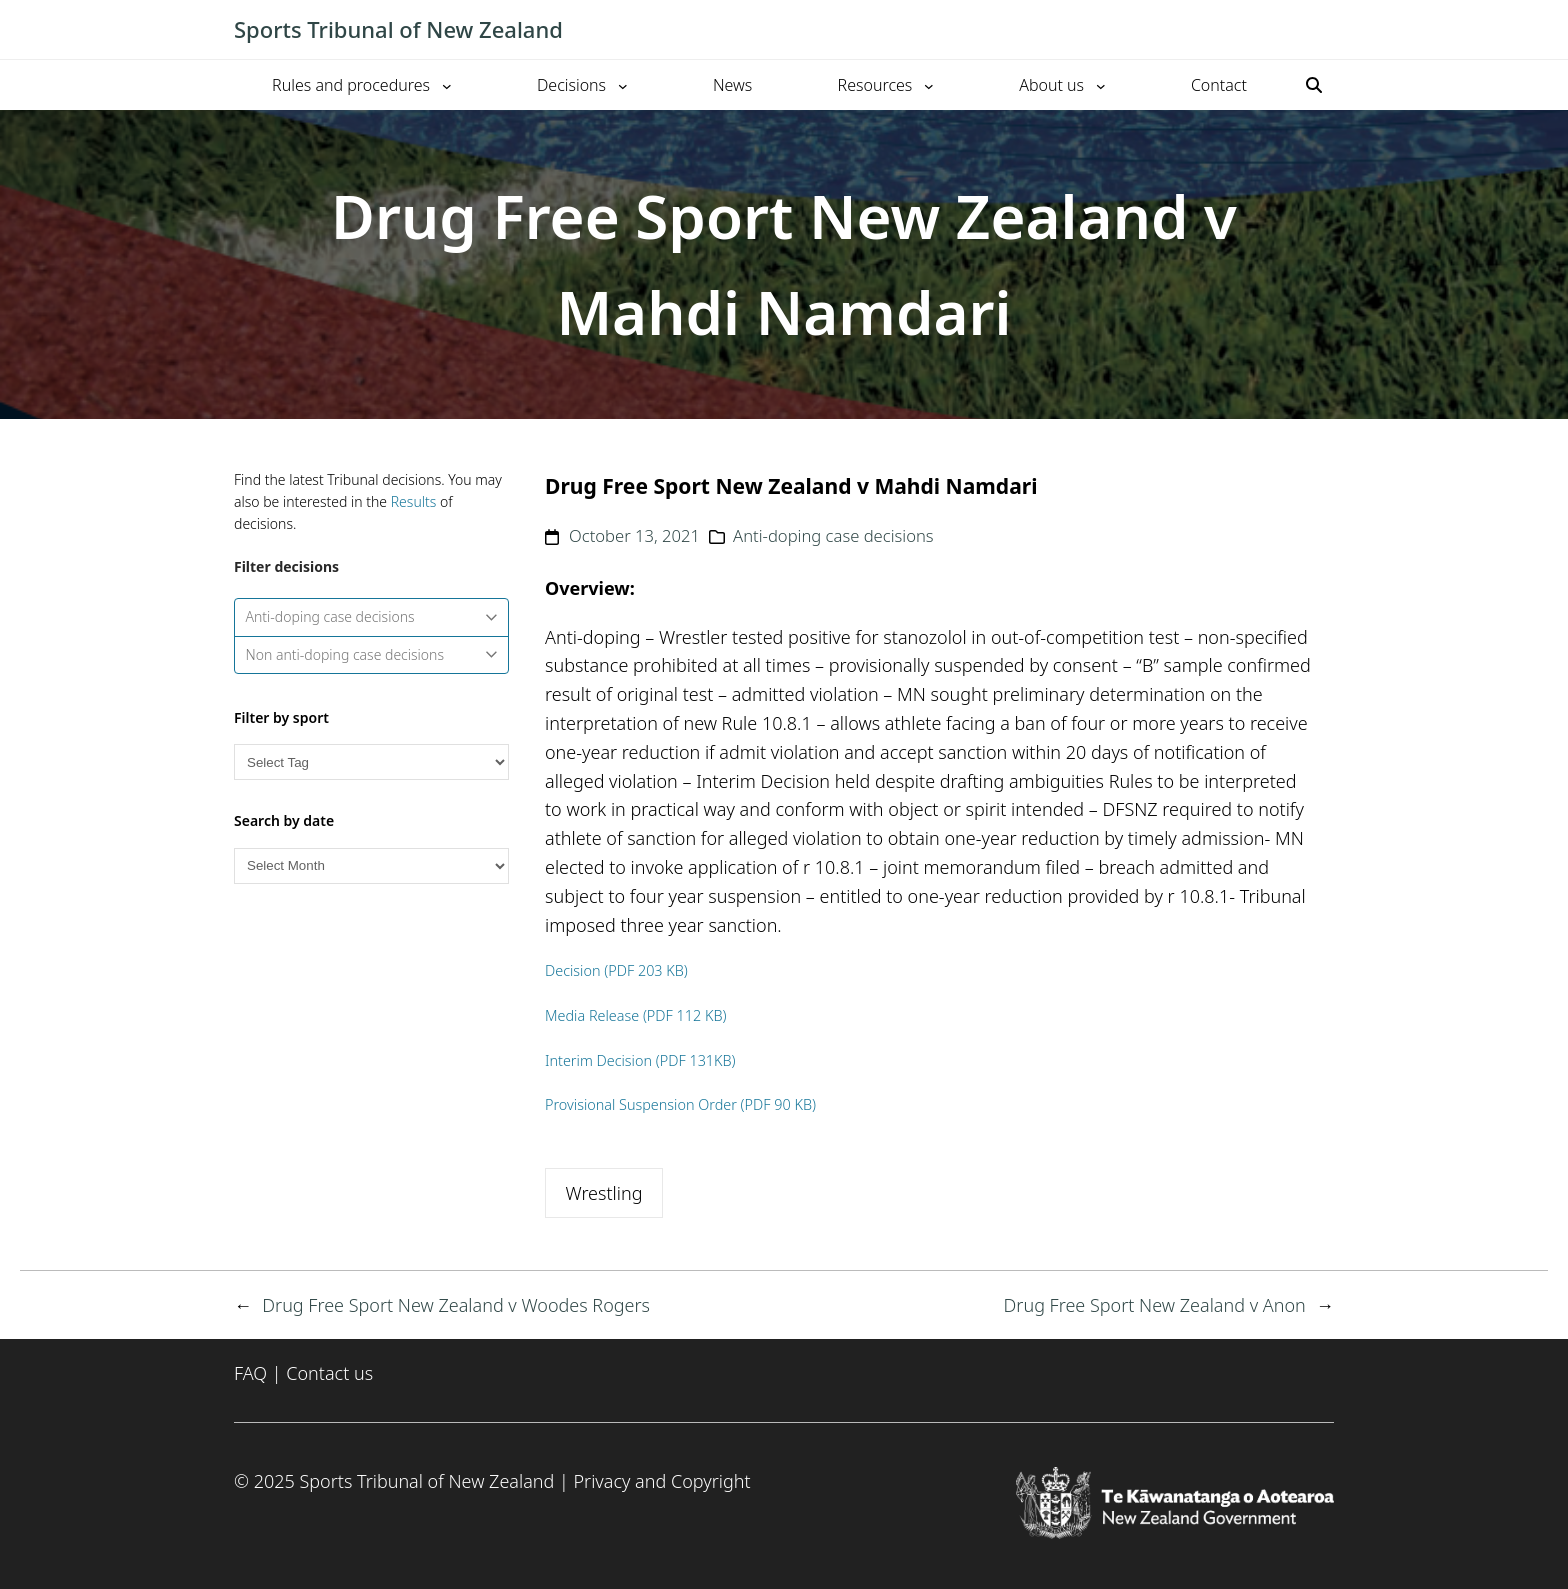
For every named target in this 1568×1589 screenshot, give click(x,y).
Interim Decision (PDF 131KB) (640, 1060)
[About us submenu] (1101, 85)
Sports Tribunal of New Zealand (398, 29)
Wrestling (603, 1193)
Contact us (329, 1373)
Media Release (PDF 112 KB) (636, 1015)
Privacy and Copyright (661, 1481)
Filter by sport (281, 717)
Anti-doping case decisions (372, 616)
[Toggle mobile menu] (1324, 30)
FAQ (250, 1373)
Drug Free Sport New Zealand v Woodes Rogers (456, 1305)
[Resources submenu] (929, 85)
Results (414, 501)
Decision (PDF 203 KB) (616, 970)
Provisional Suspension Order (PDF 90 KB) (680, 1104)
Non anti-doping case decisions (372, 654)
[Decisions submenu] (623, 85)
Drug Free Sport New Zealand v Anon (1155, 1305)
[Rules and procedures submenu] (447, 85)
